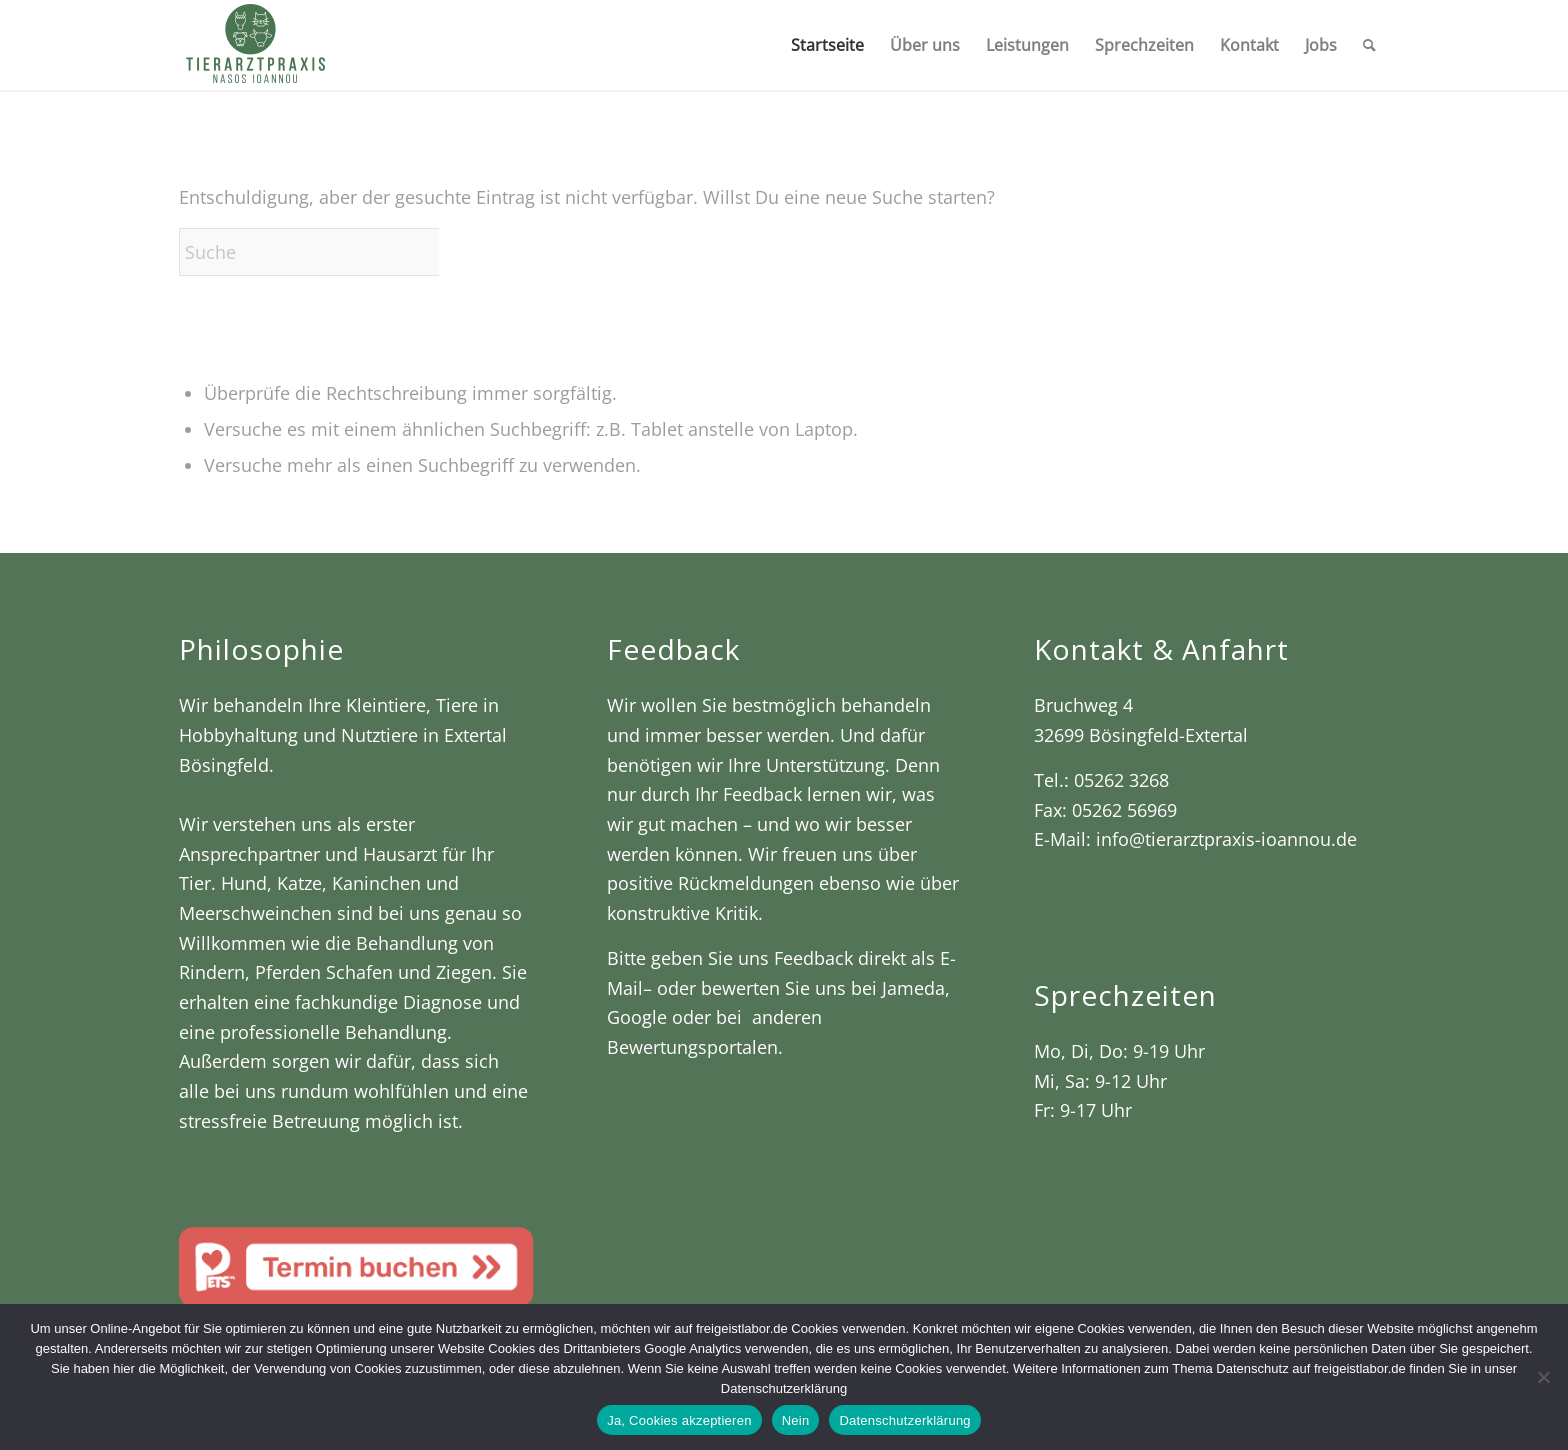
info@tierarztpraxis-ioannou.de (1226, 839)
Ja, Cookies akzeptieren (679, 1420)
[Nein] (1543, 1377)
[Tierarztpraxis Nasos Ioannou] (254, 45)
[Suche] (1369, 45)
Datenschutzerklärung (904, 1420)
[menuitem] (827, 45)
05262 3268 (1121, 780)
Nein (796, 1420)
